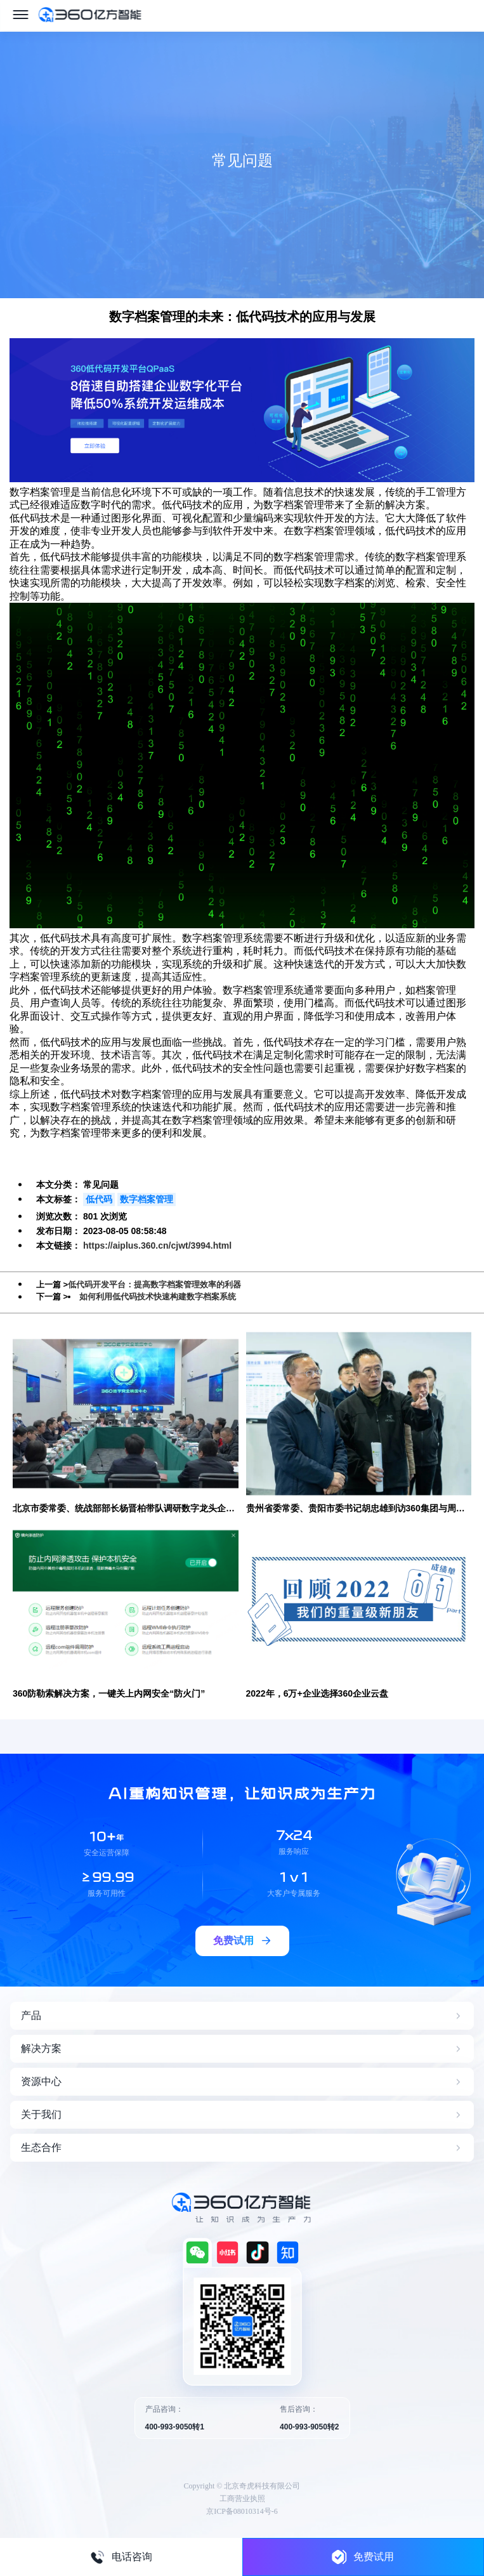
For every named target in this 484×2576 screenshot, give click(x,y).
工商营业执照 (242, 2498)
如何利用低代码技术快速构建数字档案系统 (157, 1296)
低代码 (99, 1199)
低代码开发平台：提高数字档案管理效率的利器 (154, 1284)
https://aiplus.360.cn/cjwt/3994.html (157, 1245)
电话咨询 (121, 2557)
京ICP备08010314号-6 (242, 2511)
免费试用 (363, 2556)
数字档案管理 (146, 1199)
